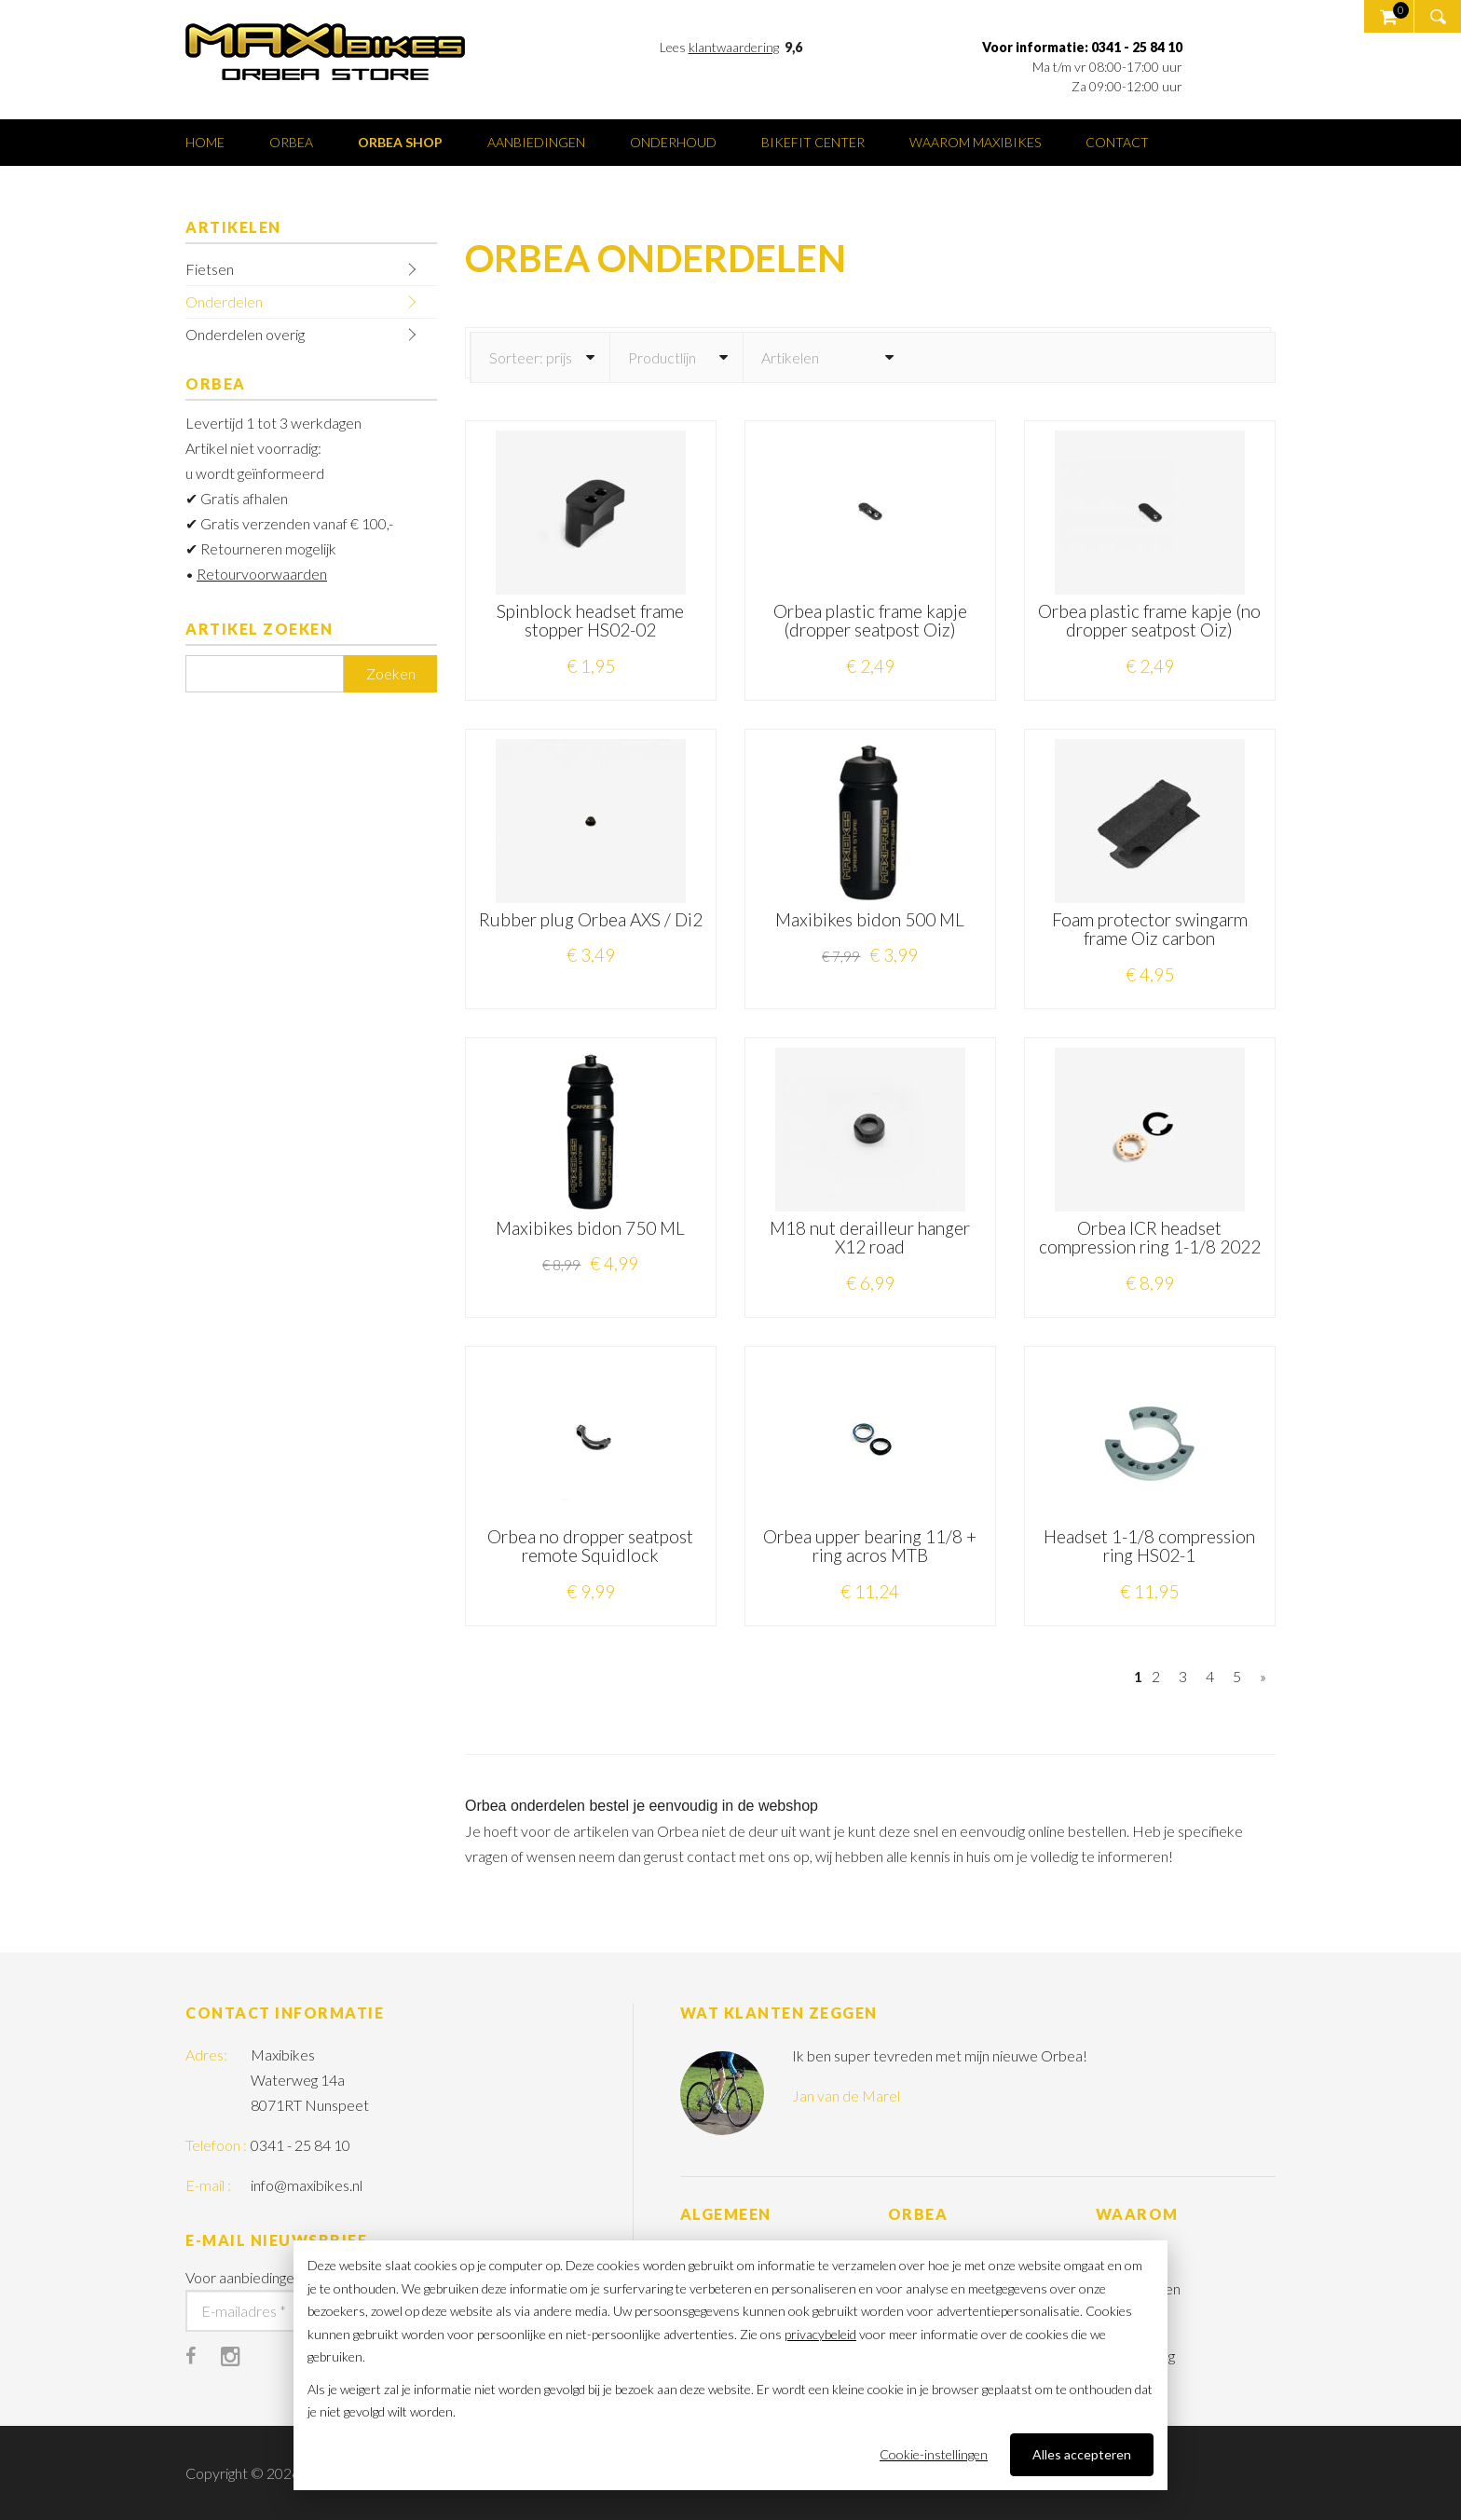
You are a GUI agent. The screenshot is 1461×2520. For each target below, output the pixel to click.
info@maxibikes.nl (306, 2185)
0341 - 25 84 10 (300, 2145)
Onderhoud (673, 142)
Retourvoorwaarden (262, 573)
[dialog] (730, 2365)
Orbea (291, 142)
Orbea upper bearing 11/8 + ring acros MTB (869, 1546)
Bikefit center (813, 142)
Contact (1117, 142)
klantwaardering (734, 47)
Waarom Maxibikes (975, 142)
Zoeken (391, 673)
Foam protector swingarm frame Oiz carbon (1150, 929)
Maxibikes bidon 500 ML (869, 919)
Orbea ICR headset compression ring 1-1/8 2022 (1150, 1237)
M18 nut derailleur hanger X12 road (870, 1237)
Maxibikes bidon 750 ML (590, 1228)
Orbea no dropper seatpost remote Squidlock (590, 1546)
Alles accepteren (1081, 2454)
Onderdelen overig (245, 334)
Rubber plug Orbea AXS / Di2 (591, 919)
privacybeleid (820, 2334)
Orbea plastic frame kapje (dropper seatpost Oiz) (870, 620)
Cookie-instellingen (934, 2454)
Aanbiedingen (536, 142)
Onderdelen (224, 301)
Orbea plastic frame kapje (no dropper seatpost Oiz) (1149, 620)
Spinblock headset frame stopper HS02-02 (590, 620)
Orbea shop (400, 142)
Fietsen (209, 269)
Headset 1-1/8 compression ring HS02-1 (1149, 1546)
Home (205, 142)
